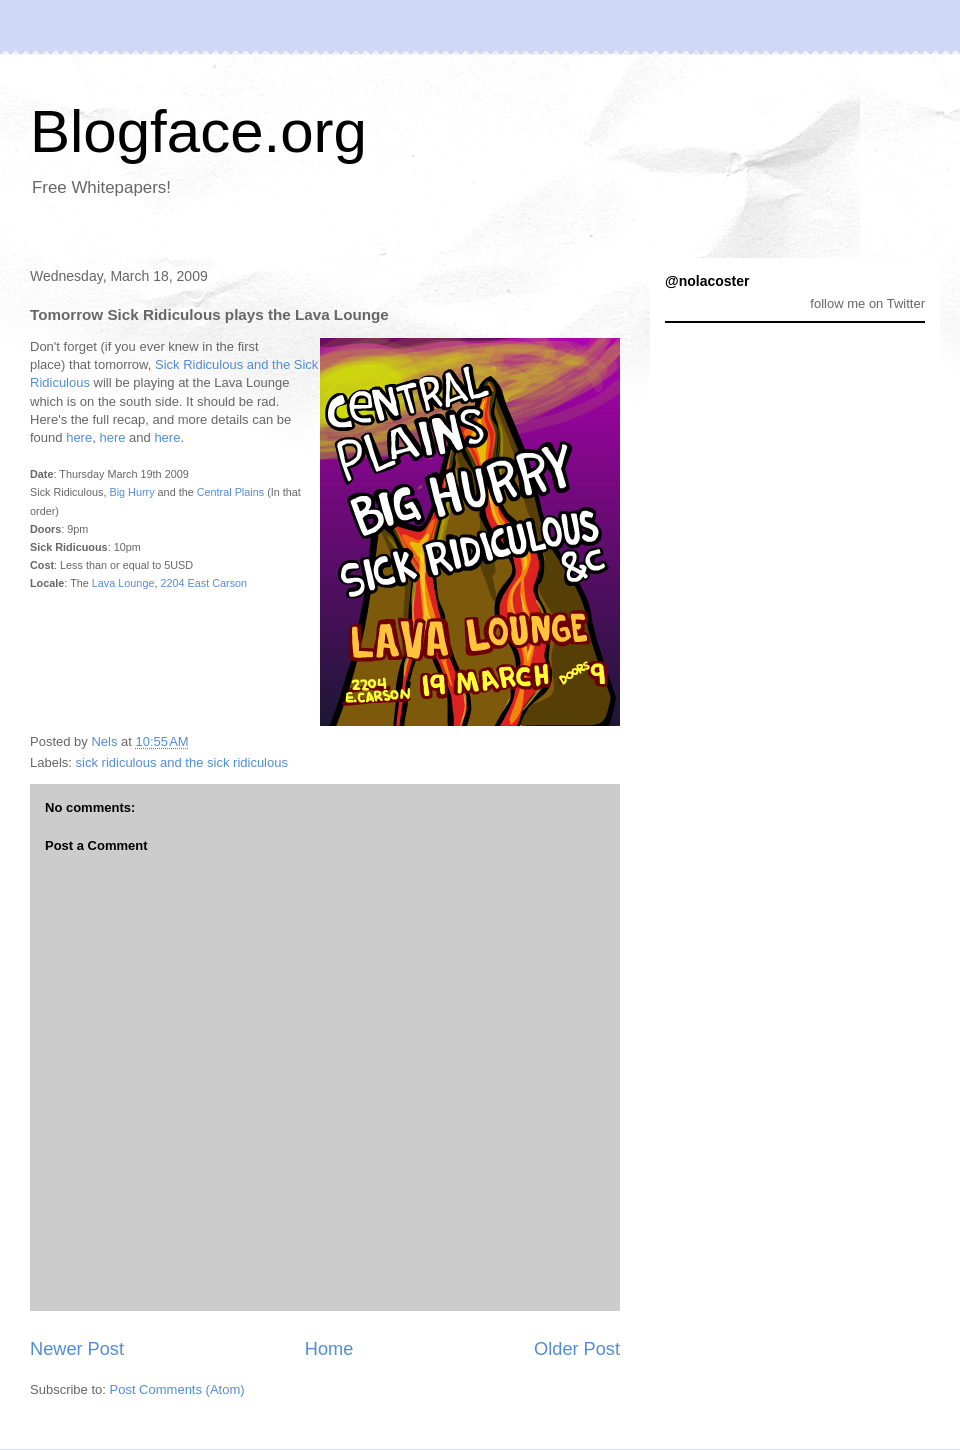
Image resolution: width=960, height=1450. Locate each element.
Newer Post (77, 1349)
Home (329, 1349)
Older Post (577, 1349)
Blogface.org (198, 131)
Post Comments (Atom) (177, 1389)
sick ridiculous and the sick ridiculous (182, 762)
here (79, 437)
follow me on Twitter (867, 303)
